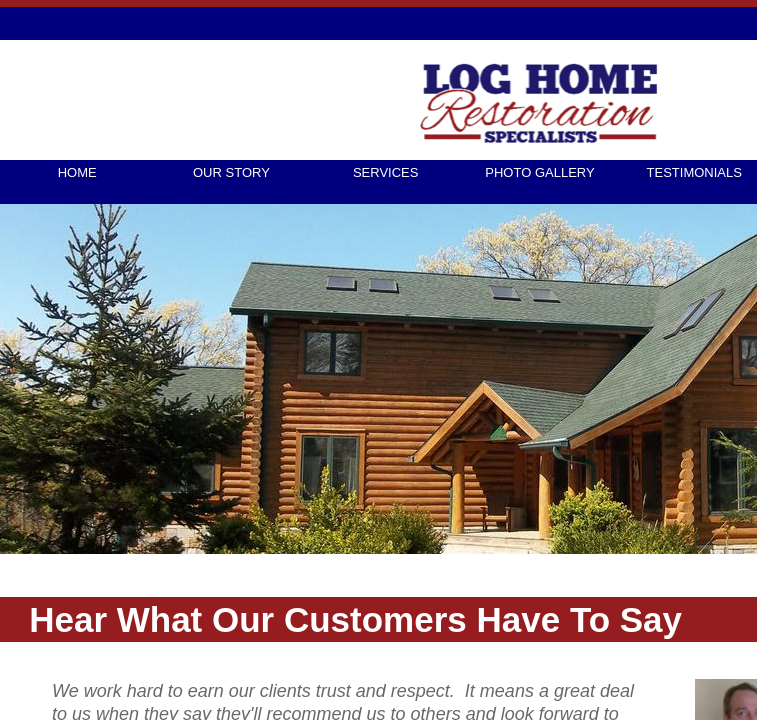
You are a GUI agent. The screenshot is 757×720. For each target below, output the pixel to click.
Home (77, 172)
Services (386, 172)
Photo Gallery (539, 172)
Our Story (231, 172)
